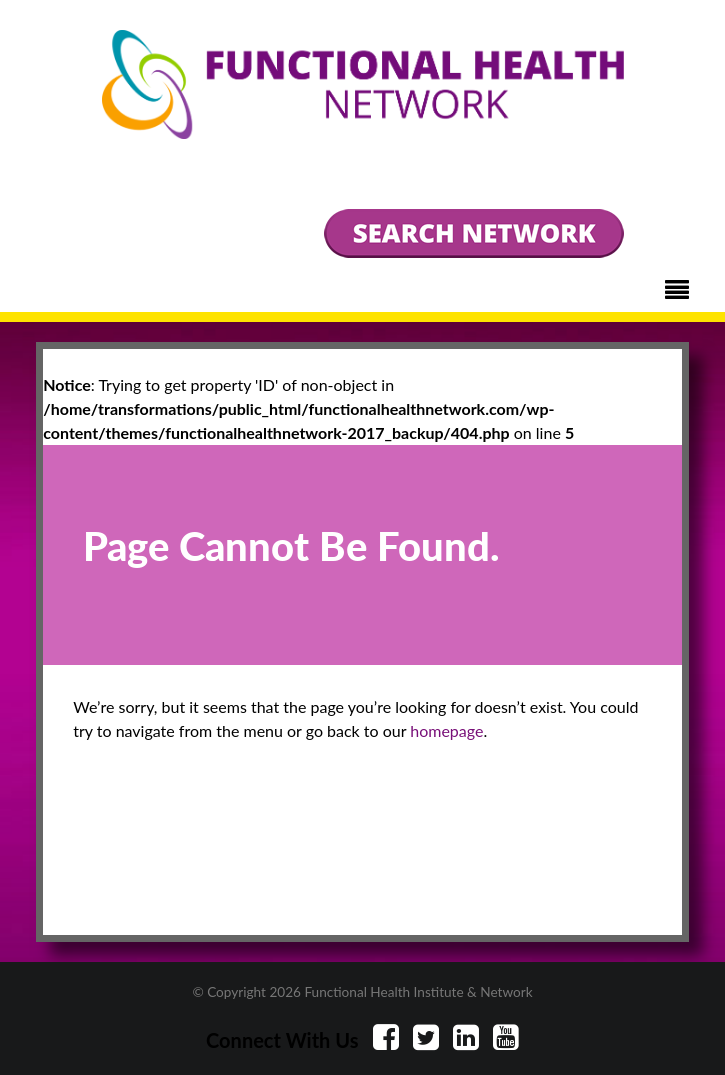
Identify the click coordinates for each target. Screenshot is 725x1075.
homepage (446, 730)
